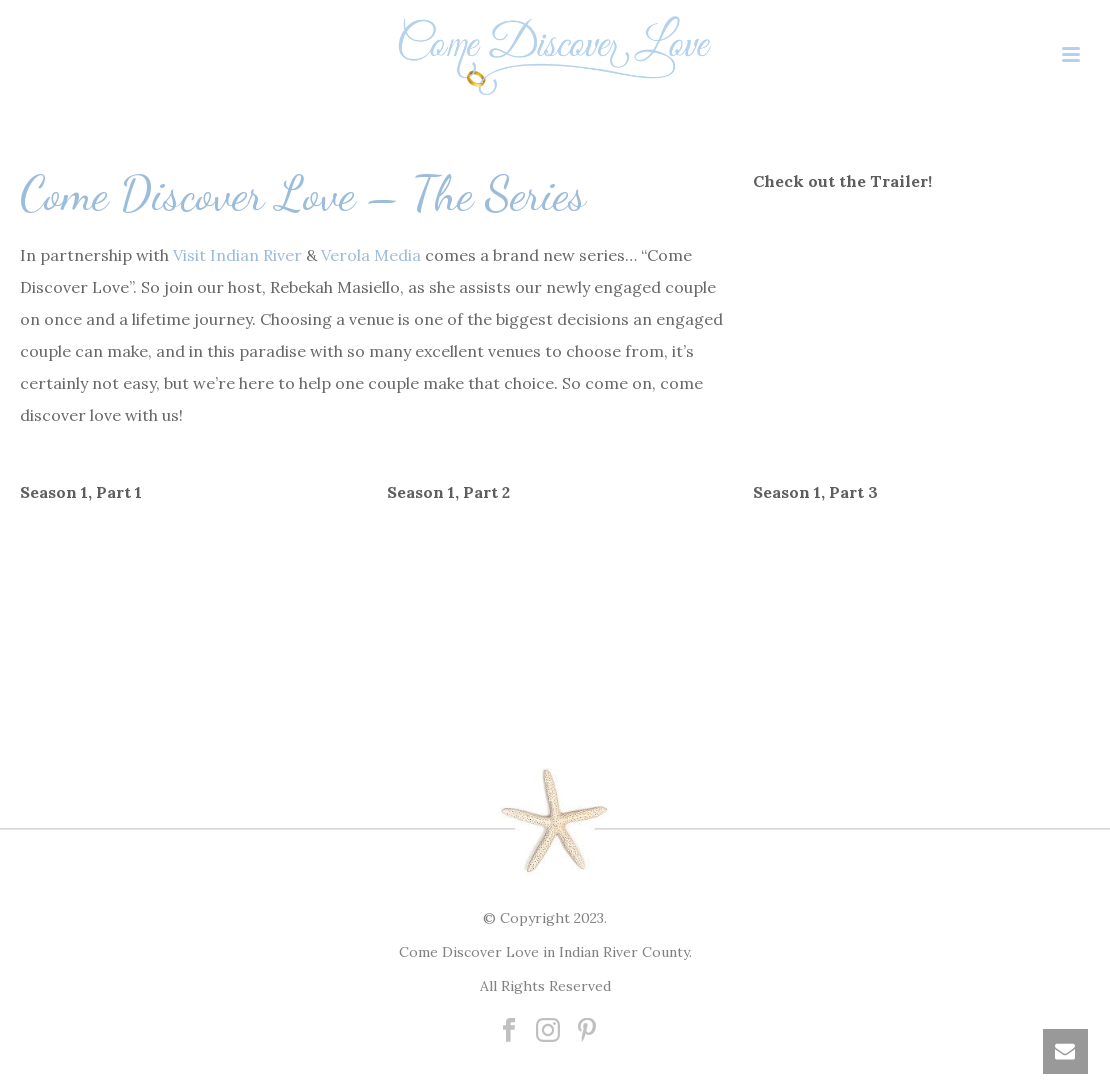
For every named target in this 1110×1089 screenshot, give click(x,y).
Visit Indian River (237, 255)
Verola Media (371, 255)
